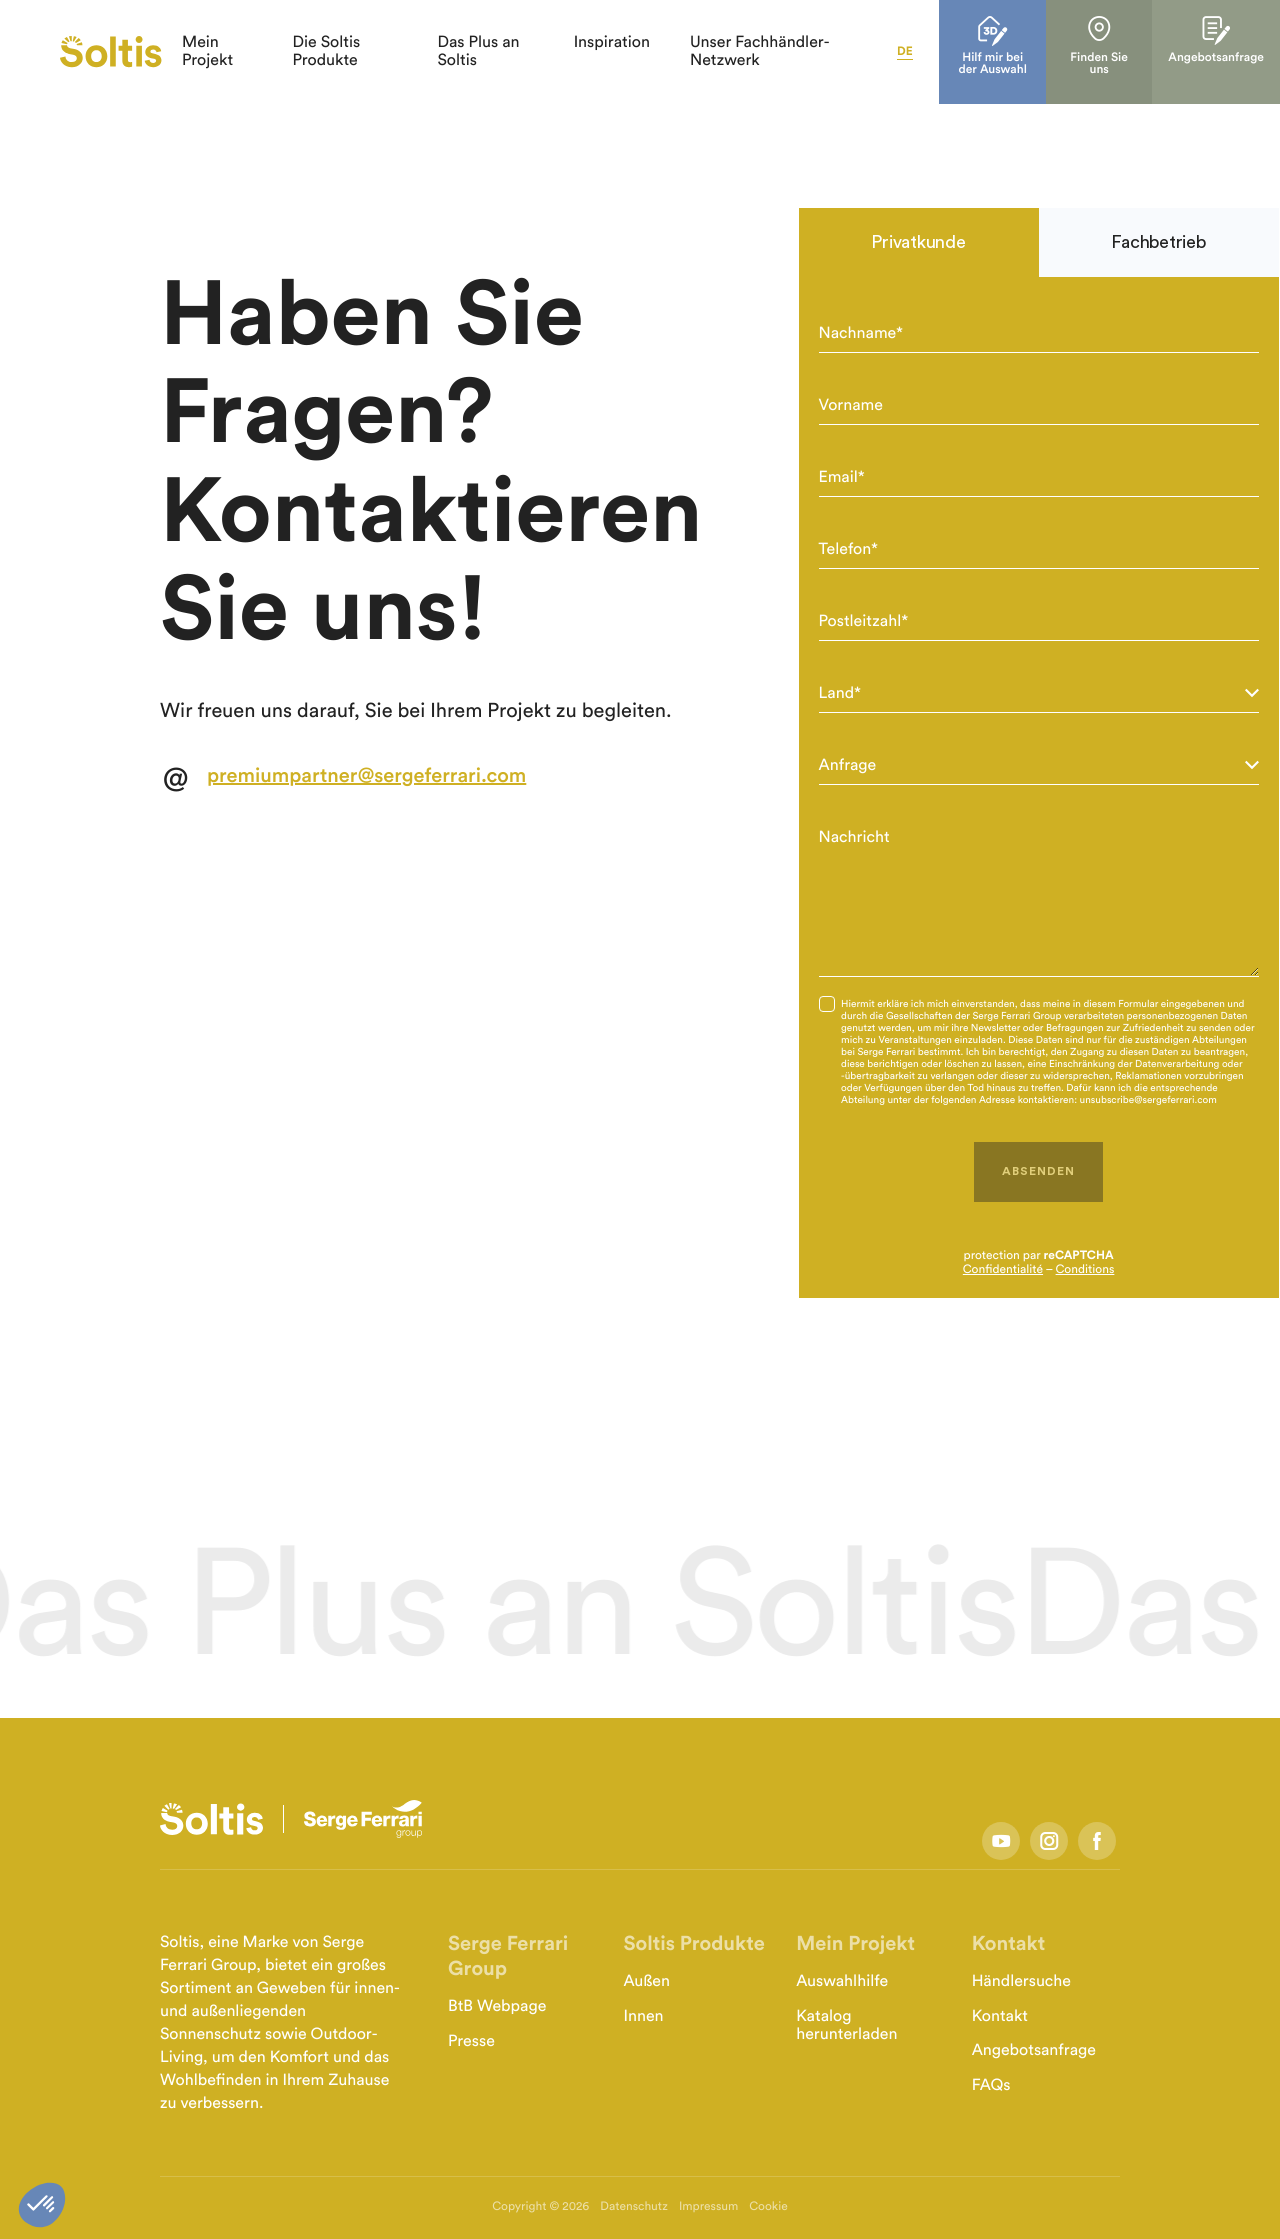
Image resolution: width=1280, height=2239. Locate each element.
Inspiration (629, 43)
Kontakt (1008, 1944)
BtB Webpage (497, 2007)
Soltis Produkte (693, 1944)
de (932, 52)
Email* (842, 478)
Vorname (851, 406)
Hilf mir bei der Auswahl (1019, 59)
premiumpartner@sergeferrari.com (366, 776)
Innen (643, 2017)
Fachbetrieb (1158, 242)
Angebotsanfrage (1236, 47)
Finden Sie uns (1124, 53)
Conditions (1085, 1270)
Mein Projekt (855, 1944)
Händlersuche (1021, 1982)
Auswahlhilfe (842, 1982)
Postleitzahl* (864, 622)
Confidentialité (1003, 1270)
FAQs (991, 2086)
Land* (840, 694)
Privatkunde (918, 242)
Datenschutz (634, 2207)
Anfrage (848, 766)
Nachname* (861, 334)
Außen (646, 1982)
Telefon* (849, 550)
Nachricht (854, 838)
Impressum (708, 2207)
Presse (471, 2042)
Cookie (768, 2207)
